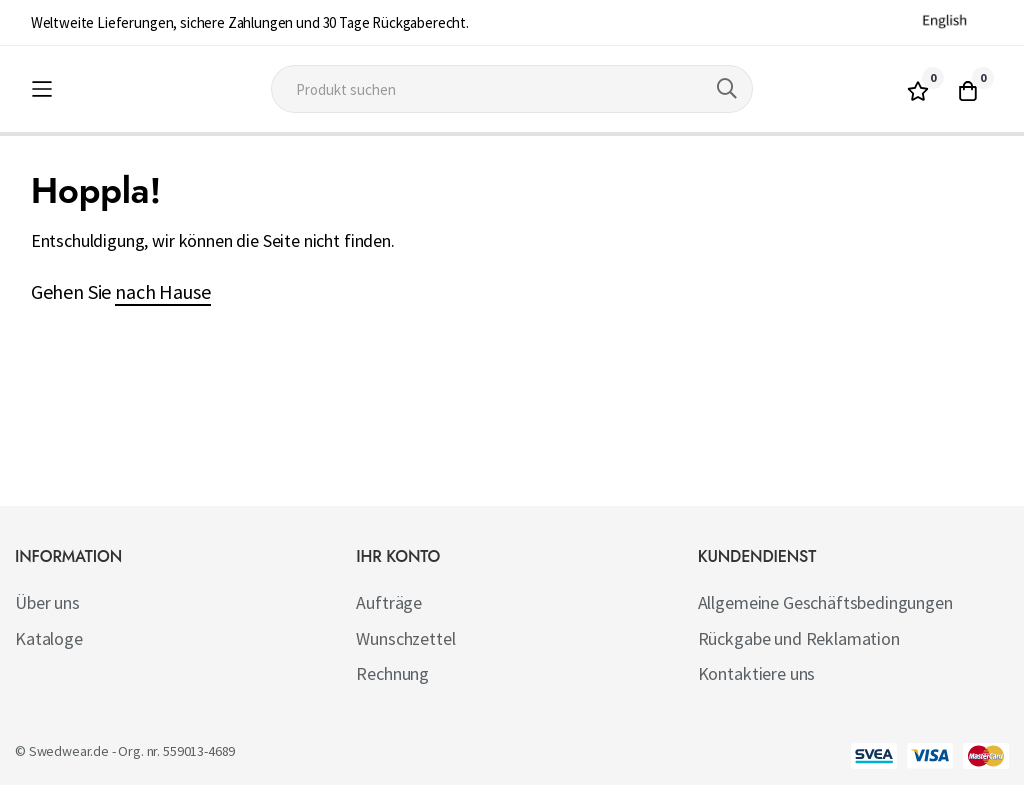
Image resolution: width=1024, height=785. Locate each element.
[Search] (727, 89)
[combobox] (511, 89)
